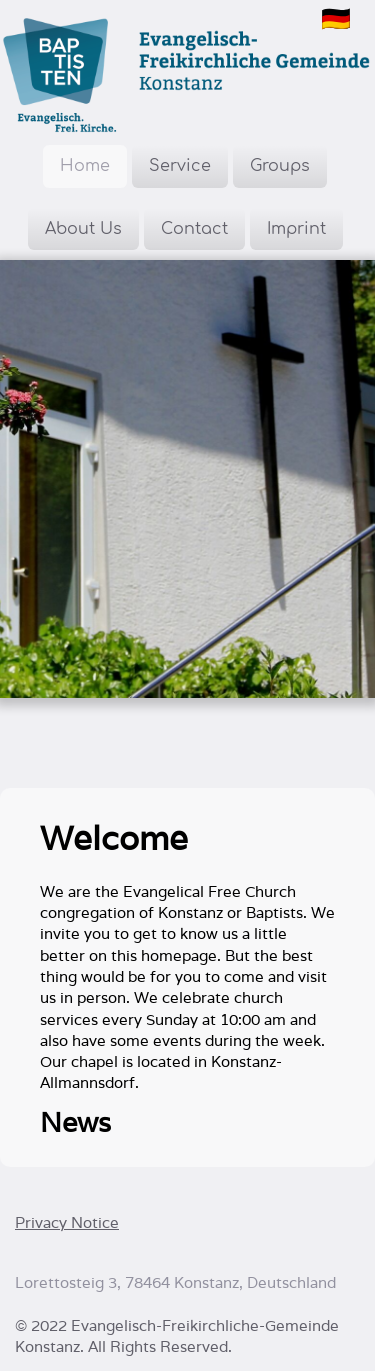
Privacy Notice (67, 1222)
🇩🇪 (336, 18)
